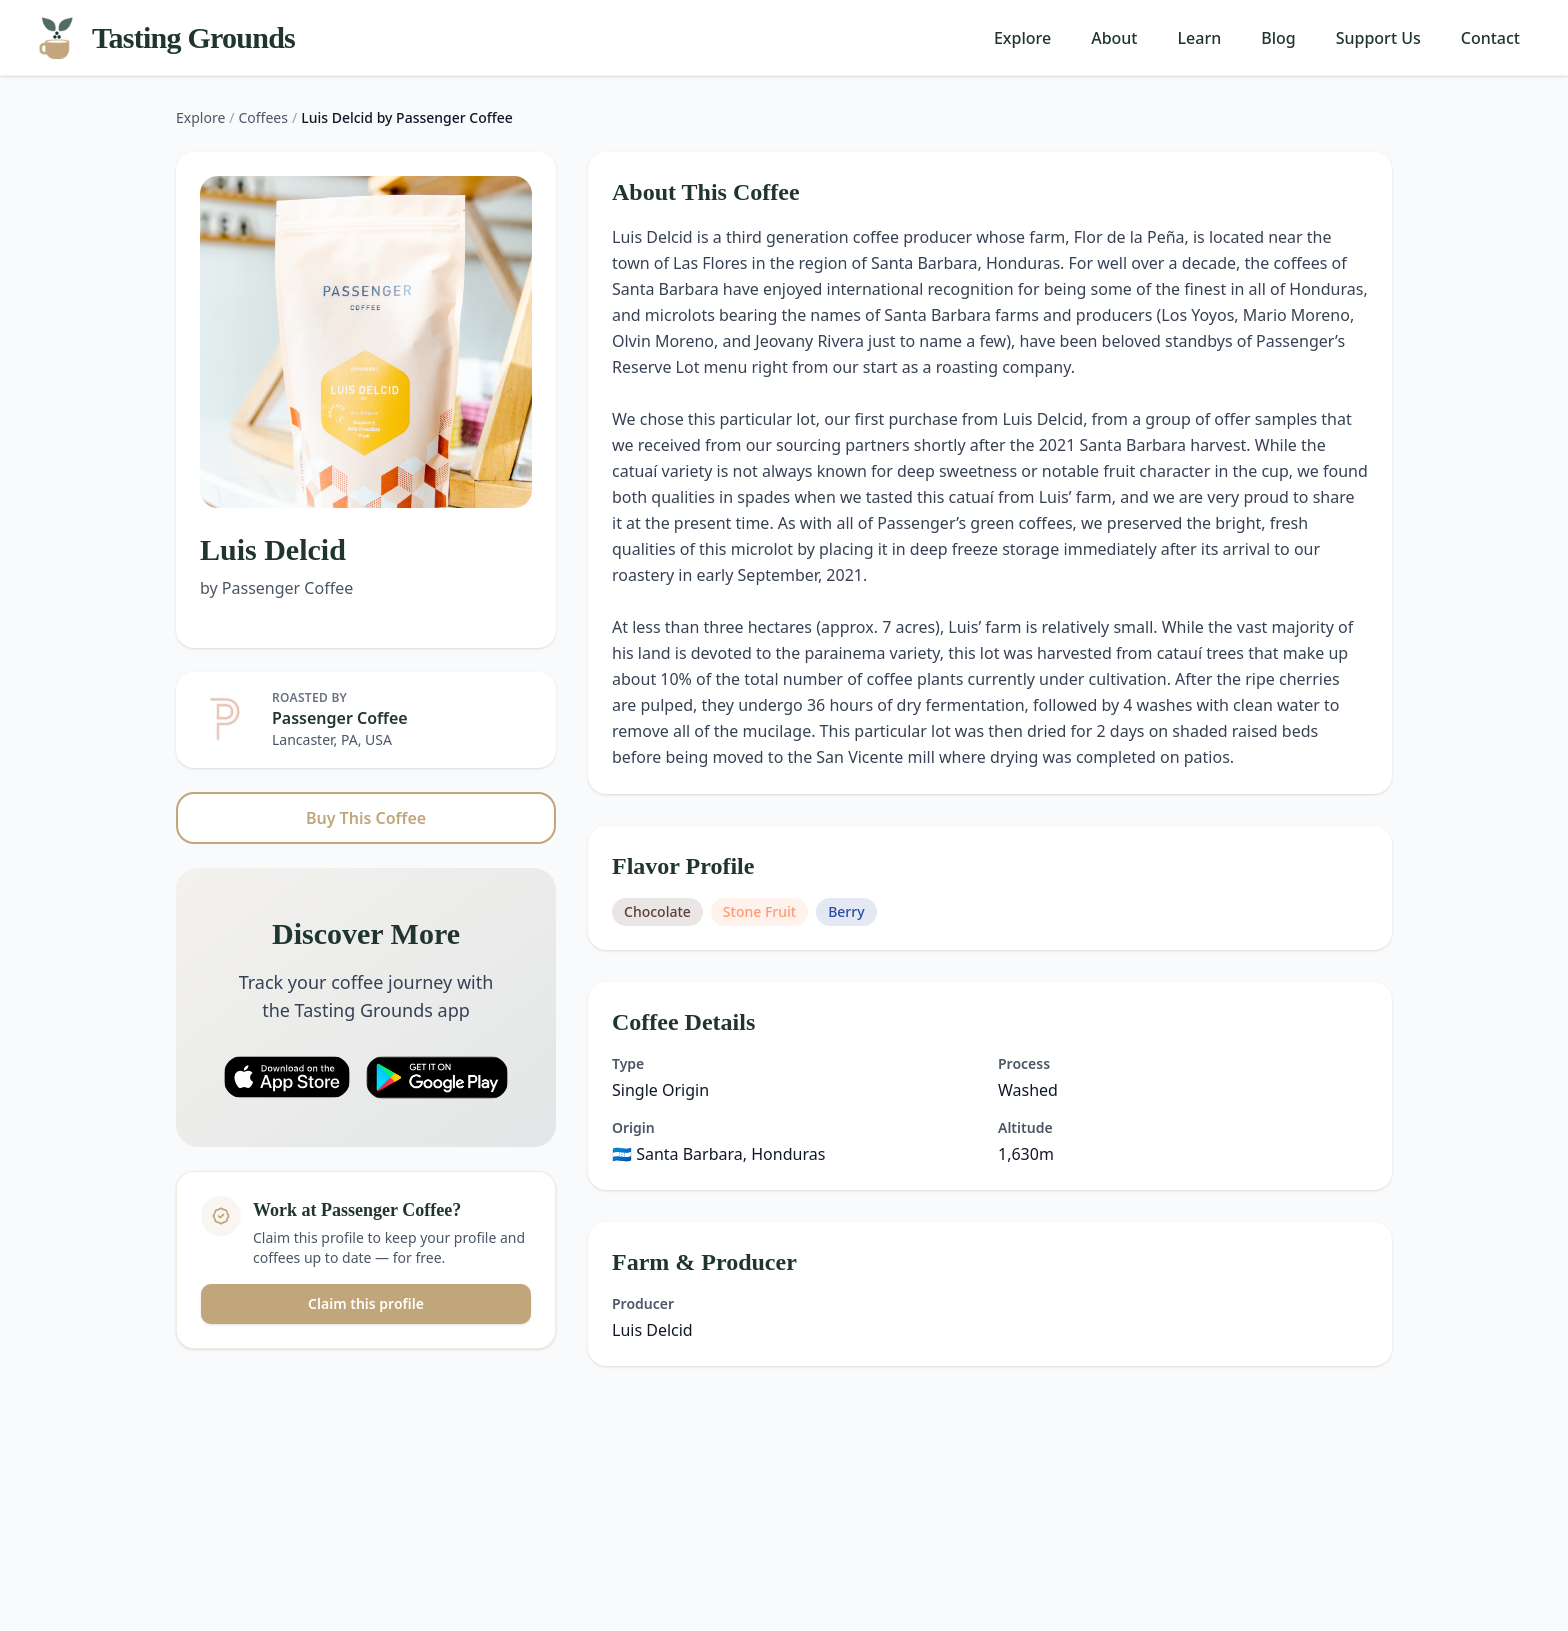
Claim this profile (366, 1303)
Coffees (263, 117)
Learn (1200, 38)
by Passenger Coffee (276, 588)
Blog (1278, 38)
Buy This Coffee (366, 818)
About (1114, 38)
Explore (1022, 38)
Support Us (1378, 38)
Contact (1490, 38)
